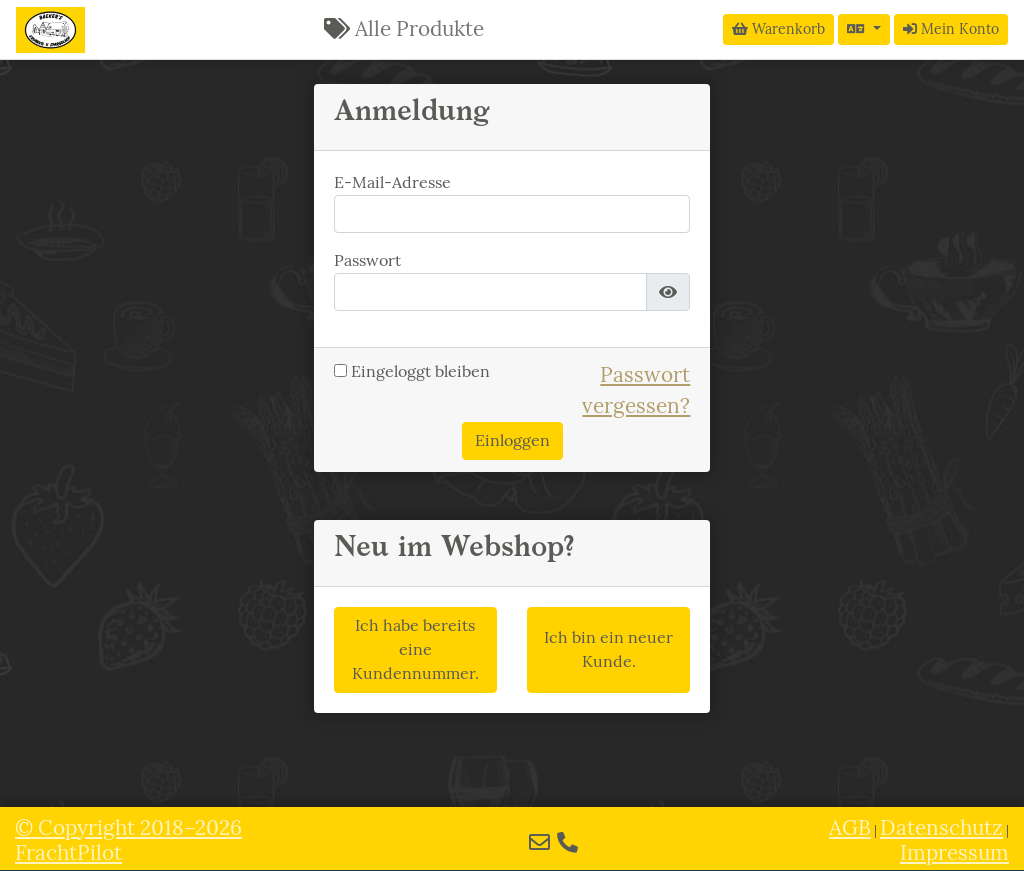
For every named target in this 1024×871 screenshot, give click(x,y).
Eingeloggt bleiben (412, 371)
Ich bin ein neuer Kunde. (608, 649)
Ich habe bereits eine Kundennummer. (415, 649)
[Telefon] (567, 843)
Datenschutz (941, 828)
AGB (850, 828)
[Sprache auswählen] (864, 29)
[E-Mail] (539, 843)
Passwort (367, 260)
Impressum (954, 853)
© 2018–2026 (128, 840)
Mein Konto (951, 29)
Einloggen (512, 440)
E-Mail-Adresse (392, 182)
